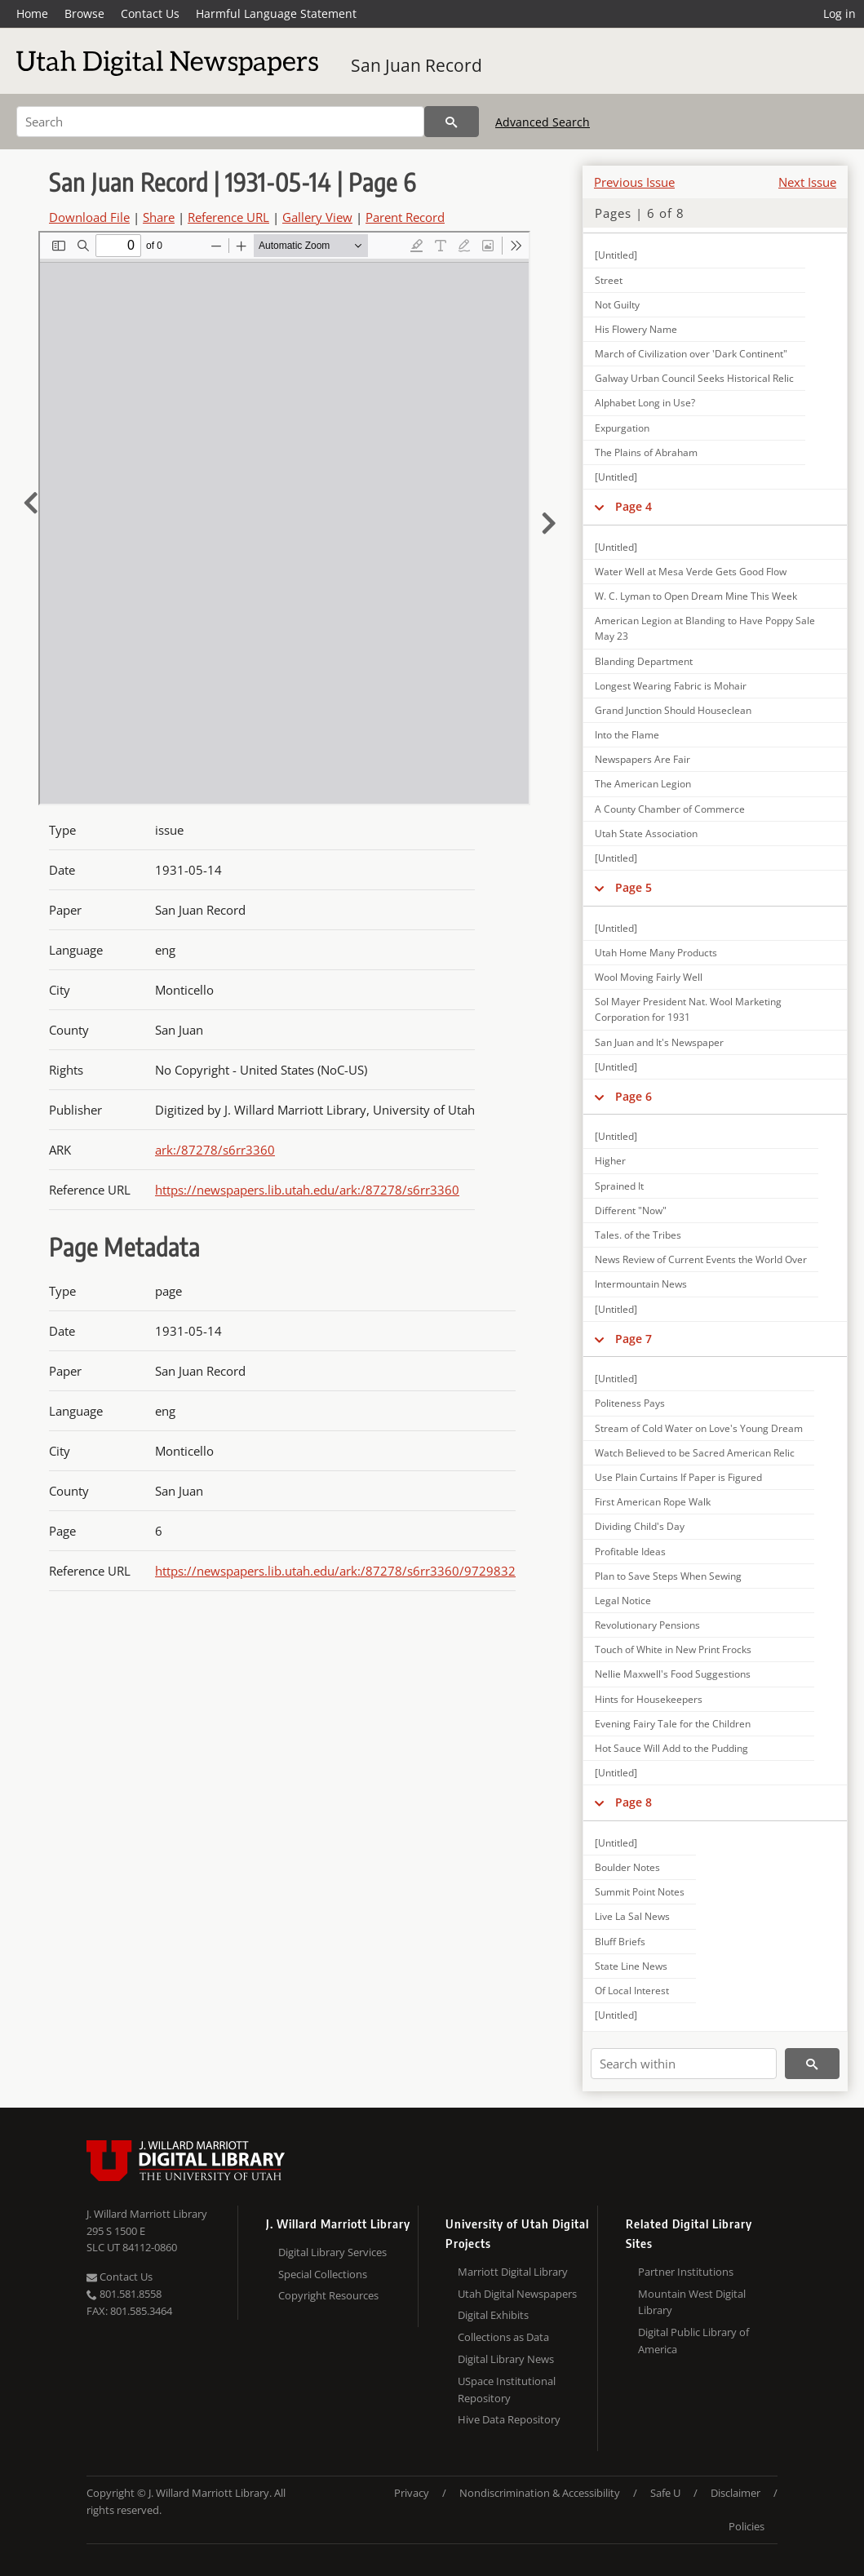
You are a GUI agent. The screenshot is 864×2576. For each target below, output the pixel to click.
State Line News (631, 1966)
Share (159, 217)
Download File (89, 217)
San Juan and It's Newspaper (659, 1042)
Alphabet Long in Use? (645, 403)
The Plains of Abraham (646, 452)
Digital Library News (506, 2359)
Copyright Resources (328, 2295)
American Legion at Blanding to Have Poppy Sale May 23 (705, 628)
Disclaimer (735, 2492)
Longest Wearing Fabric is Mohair (671, 686)
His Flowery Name (636, 329)
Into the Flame (627, 735)
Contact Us (150, 13)
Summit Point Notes (640, 1892)
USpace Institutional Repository (507, 2389)
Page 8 (633, 1802)
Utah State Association (646, 833)
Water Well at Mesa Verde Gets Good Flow (690, 572)
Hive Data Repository (509, 2419)
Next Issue (807, 182)
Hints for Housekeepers (648, 1699)
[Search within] (684, 2063)
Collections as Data (503, 2337)
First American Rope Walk (653, 1502)
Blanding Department (644, 661)
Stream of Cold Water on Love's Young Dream (699, 1428)
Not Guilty (617, 305)
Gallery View (317, 217)
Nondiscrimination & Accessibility (539, 2492)
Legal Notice (623, 1600)
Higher (610, 1161)
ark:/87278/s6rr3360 (215, 1150)
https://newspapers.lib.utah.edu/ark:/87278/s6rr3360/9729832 (335, 1571)
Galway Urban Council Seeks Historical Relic (694, 378)
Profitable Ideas (630, 1551)
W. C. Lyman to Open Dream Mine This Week (696, 596)
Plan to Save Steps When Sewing (668, 1576)
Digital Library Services (332, 2252)
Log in (839, 13)
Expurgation (622, 428)
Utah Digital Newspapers (517, 2293)
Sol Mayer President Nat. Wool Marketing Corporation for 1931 (688, 1009)
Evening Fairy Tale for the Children (673, 1724)
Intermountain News (641, 1284)
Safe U (665, 2492)
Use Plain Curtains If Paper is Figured (678, 1477)
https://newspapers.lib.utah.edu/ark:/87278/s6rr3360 (307, 1190)
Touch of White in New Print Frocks (673, 1649)
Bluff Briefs (620, 1942)
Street (609, 280)
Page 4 (633, 506)
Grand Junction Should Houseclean (673, 710)
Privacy (411, 2492)
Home (32, 13)
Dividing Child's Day (640, 1526)
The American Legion (643, 784)
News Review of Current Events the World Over (701, 1259)
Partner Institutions (685, 2271)
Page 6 (633, 1096)
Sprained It (619, 1186)
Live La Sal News (632, 1916)
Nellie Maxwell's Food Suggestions (673, 1674)
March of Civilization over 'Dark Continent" (691, 354)
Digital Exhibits (493, 2315)
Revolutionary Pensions (647, 1625)
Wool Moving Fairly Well (648, 977)
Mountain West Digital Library (692, 2302)
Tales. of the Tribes (638, 1235)
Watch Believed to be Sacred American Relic (695, 1453)
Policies (746, 2526)
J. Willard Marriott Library (146, 2213)
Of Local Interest (632, 1990)
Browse (84, 13)
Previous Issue (634, 182)
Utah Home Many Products (656, 953)
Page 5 (633, 887)
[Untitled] (616, 255)
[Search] (220, 121)
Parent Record (405, 217)
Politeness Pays (630, 1403)
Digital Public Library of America (693, 2341)
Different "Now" (631, 1210)
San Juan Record (416, 65)
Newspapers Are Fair (642, 759)
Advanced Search (542, 122)
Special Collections (322, 2274)
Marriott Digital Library (513, 2271)
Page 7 (633, 1338)
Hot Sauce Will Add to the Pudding (671, 1748)
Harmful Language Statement (276, 13)
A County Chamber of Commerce (670, 809)
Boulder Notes (627, 1867)
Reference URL (228, 217)
